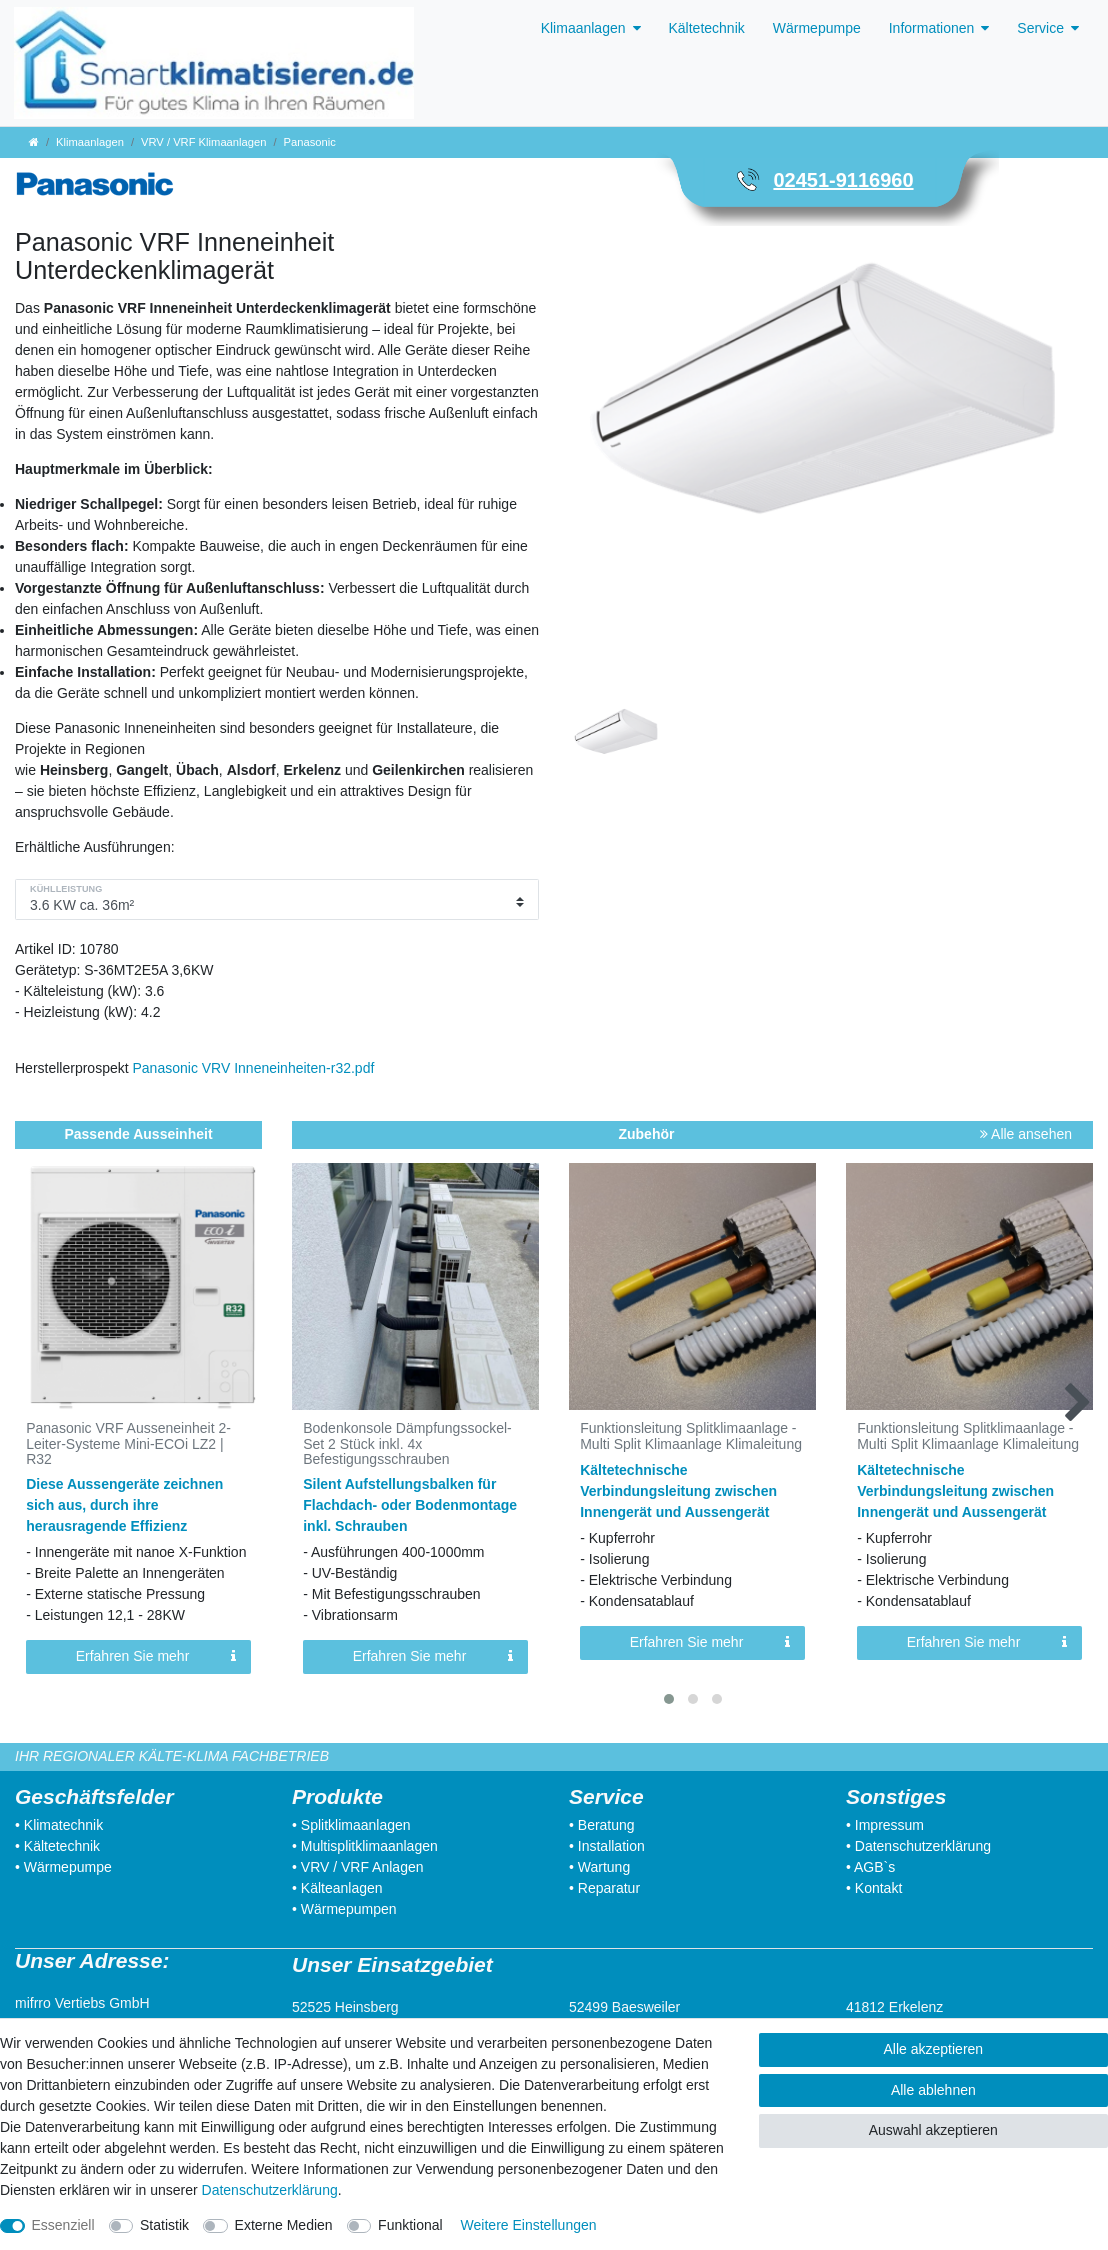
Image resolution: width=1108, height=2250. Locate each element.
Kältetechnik (707, 28)
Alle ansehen (1026, 1134)
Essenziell (63, 2225)
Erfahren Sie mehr (156, 1657)
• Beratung (602, 1825)
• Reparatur (604, 1888)
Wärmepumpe (817, 28)
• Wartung (599, 1867)
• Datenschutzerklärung (918, 1846)
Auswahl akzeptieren (933, 2130)
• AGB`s (870, 1867)
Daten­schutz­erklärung (270, 2190)
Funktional (410, 2225)
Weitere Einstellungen (529, 2225)
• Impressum (885, 1825)
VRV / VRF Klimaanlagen (203, 142)
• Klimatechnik (59, 1825)
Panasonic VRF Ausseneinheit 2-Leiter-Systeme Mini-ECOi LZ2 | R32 (128, 1444)
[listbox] (415, 1286)
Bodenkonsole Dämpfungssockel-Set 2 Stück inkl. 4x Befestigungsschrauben (407, 1444)
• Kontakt (874, 1888)
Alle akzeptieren (934, 2049)
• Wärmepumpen (344, 1909)
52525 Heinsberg (345, 2007)
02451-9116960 (843, 180)
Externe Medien (284, 2225)
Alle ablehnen (933, 2090)
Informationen (932, 28)
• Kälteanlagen (337, 1888)
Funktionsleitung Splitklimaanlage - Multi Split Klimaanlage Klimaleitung (691, 1436)
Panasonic (310, 142)
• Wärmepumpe (63, 1867)
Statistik (164, 2225)
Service (1040, 28)
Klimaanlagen (583, 28)
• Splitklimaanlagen (351, 1825)
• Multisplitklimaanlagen (365, 1846)
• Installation (607, 1846)
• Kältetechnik (57, 1846)
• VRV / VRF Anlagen (358, 1867)
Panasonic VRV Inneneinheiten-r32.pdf (254, 1068)
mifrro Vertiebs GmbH (82, 2003)
